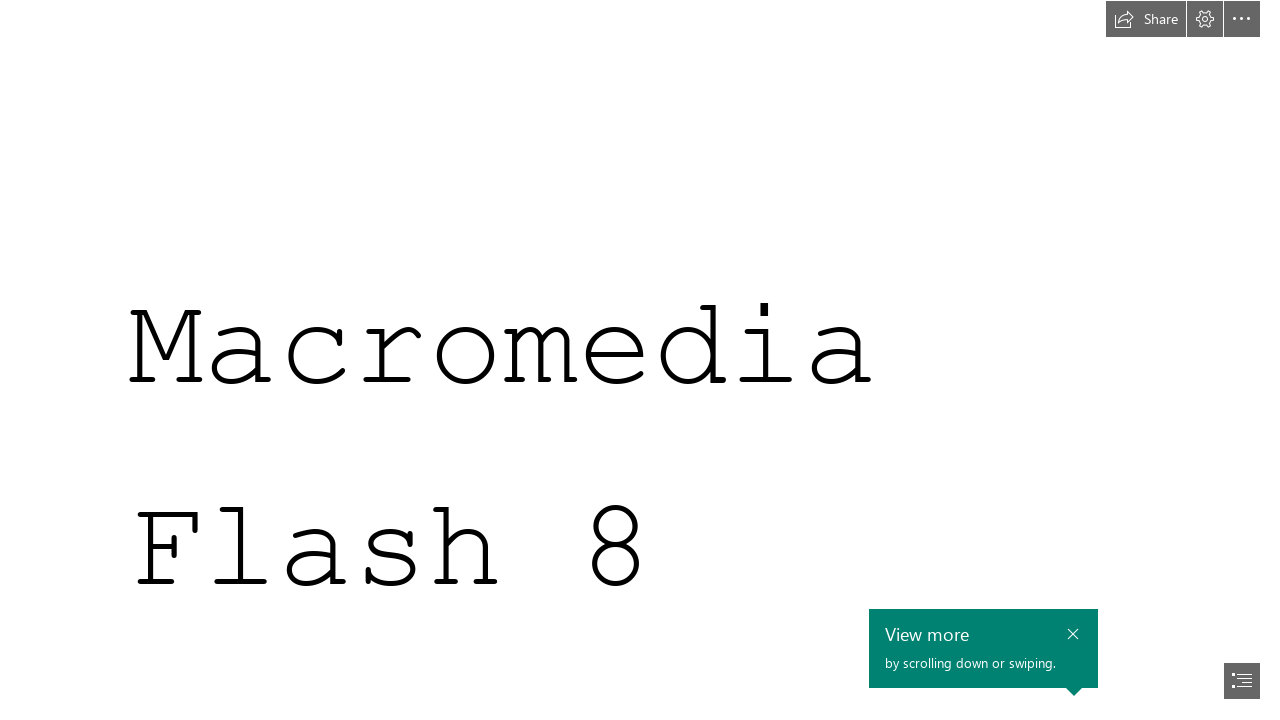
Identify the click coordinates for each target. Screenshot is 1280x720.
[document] (640, 360)
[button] (1146, 19)
